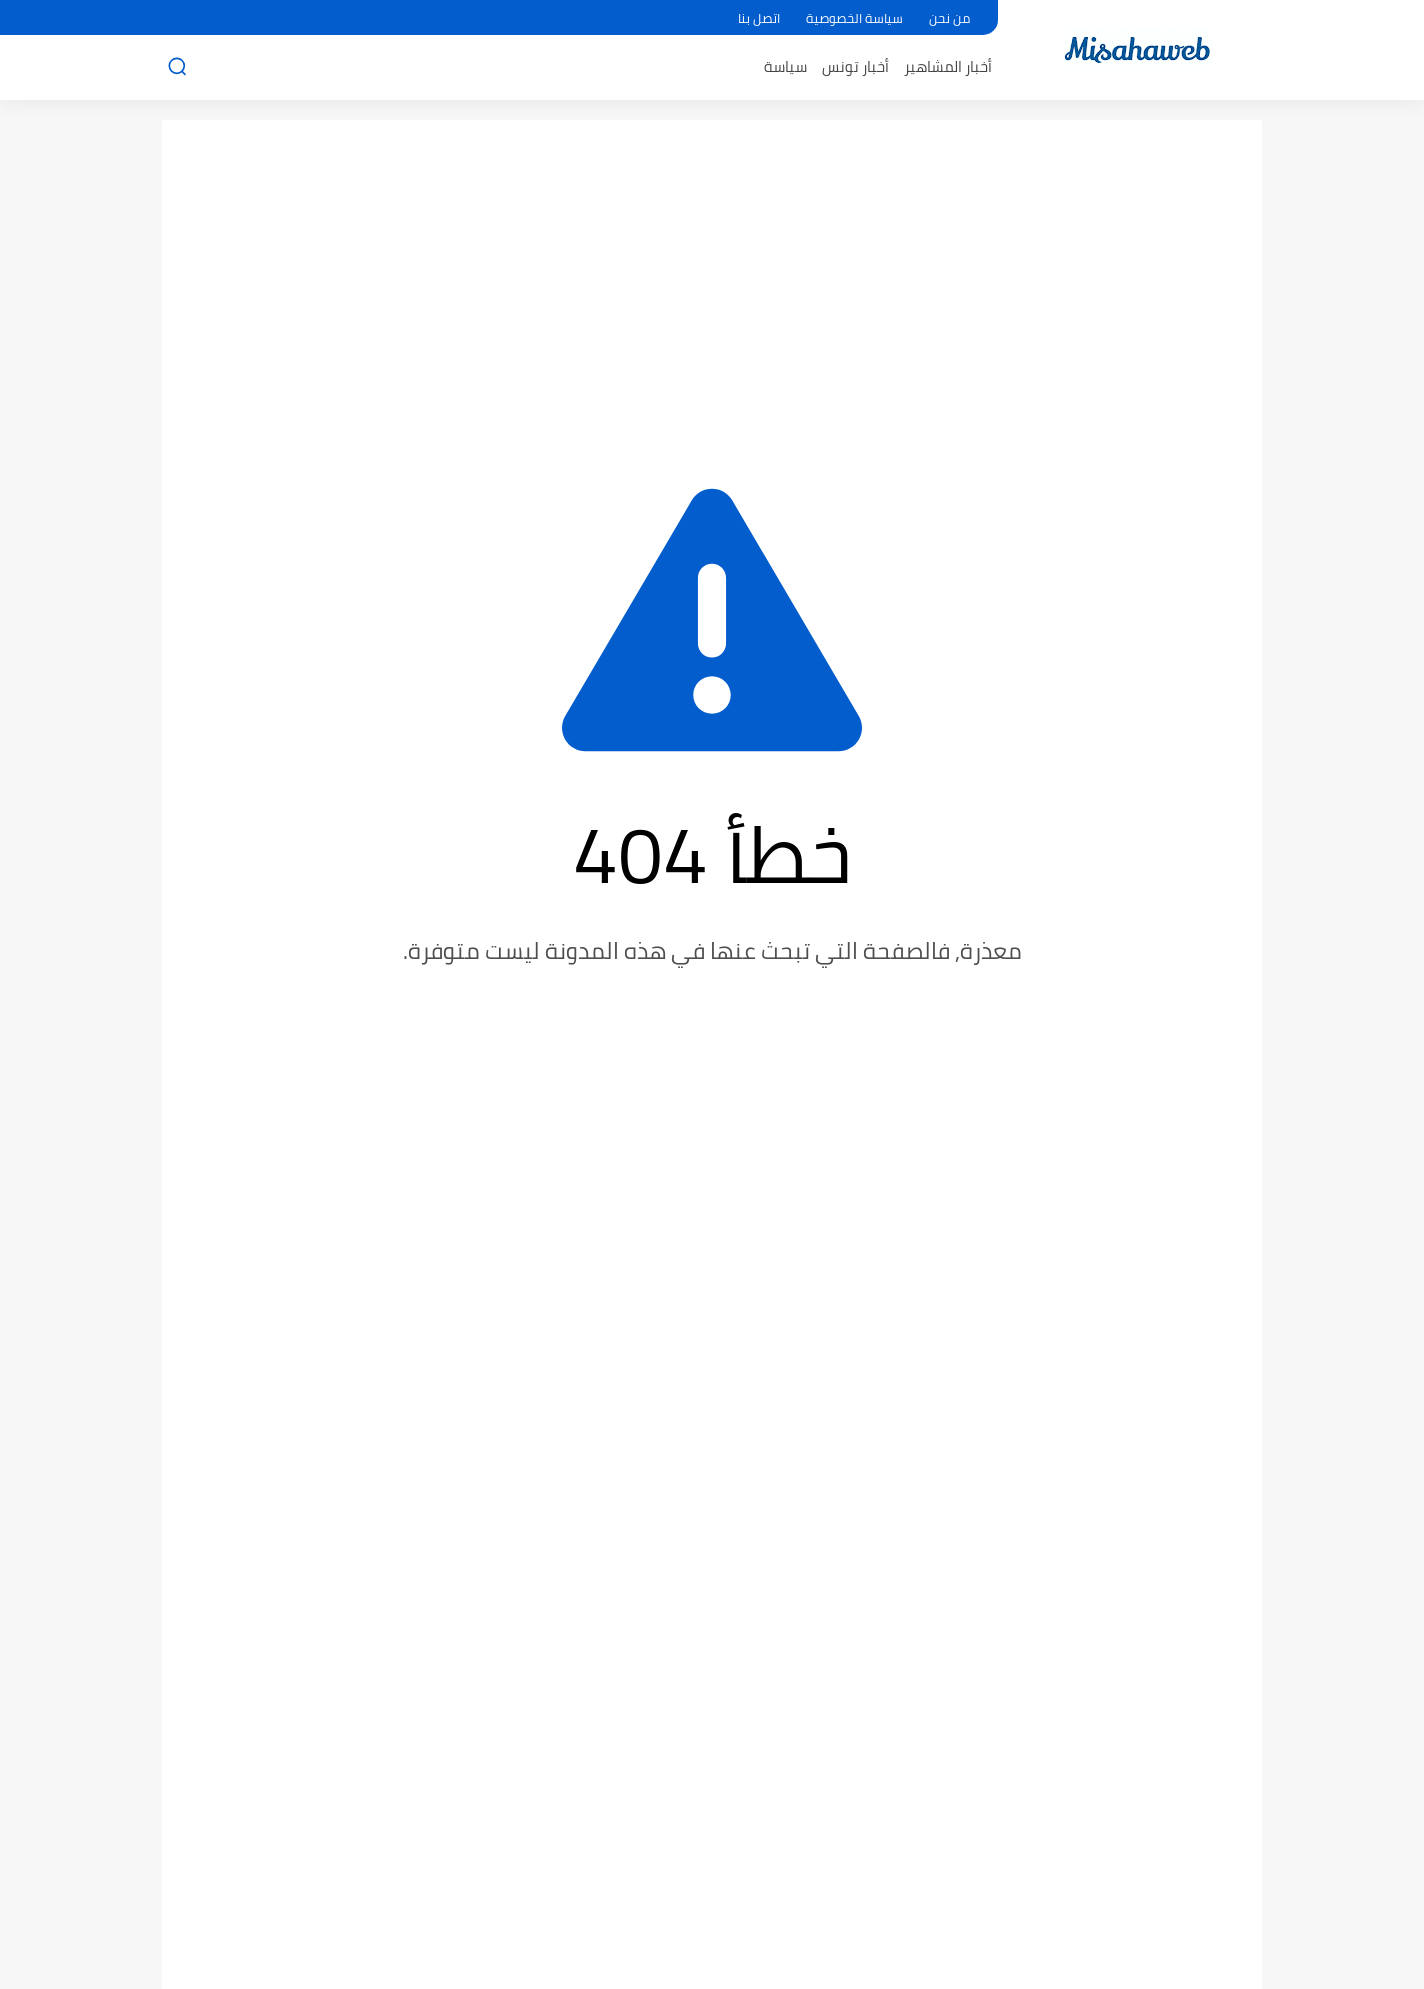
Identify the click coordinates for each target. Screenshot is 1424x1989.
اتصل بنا (759, 18)
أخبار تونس (855, 66)
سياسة (785, 66)
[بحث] (177, 66)
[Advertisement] (712, 290)
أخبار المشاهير (948, 66)
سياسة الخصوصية (854, 18)
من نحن (949, 18)
